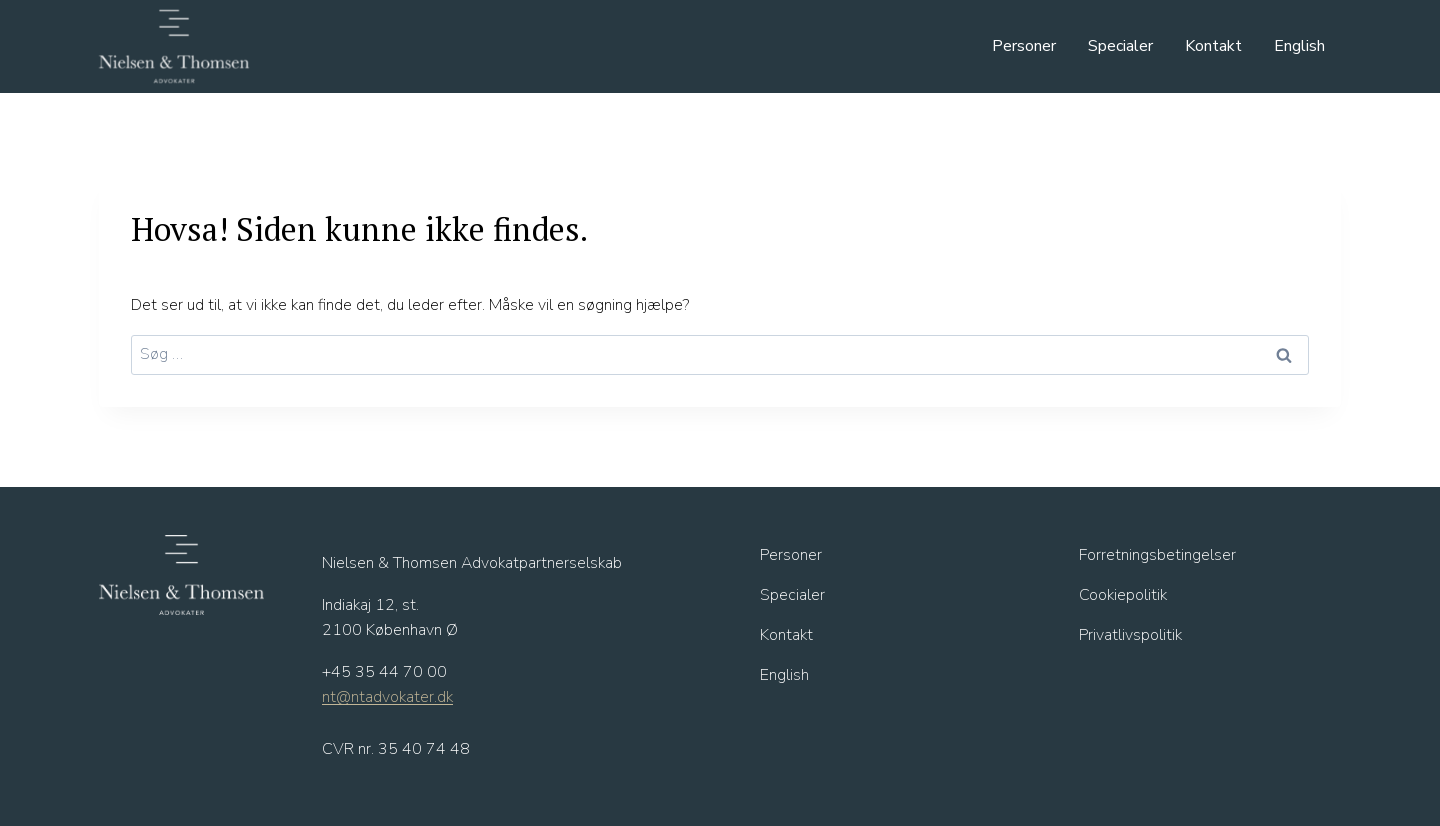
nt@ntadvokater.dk (387, 697)
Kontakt (1213, 46)
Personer (1024, 46)
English (1299, 46)
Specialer (1120, 46)
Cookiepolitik (1123, 595)
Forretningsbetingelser (1157, 555)
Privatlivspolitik (1130, 635)
